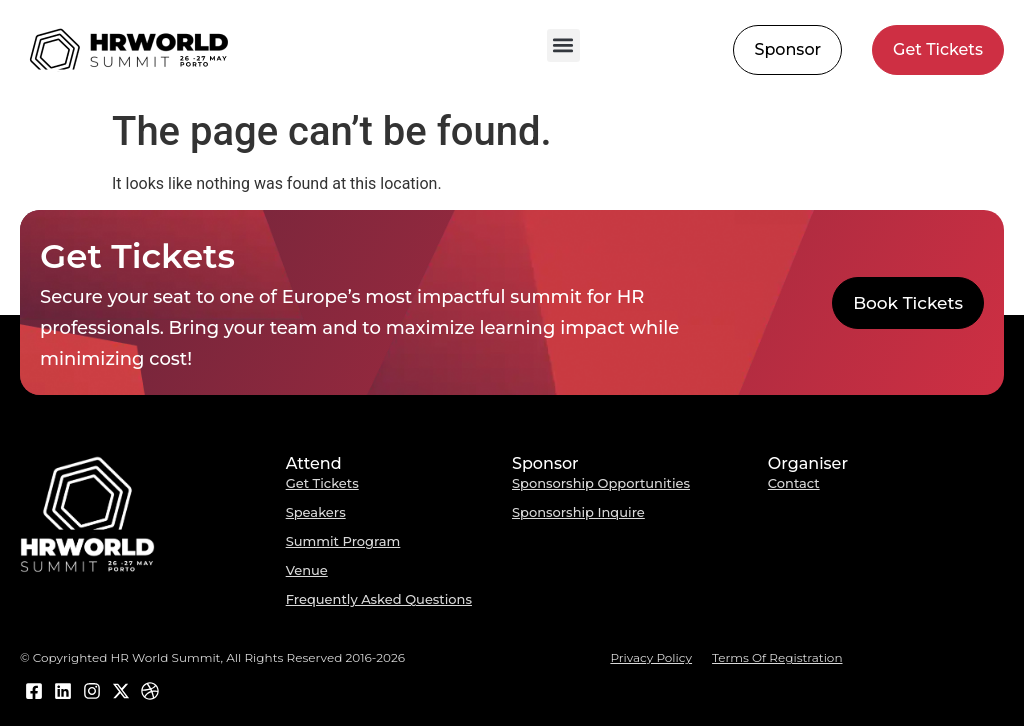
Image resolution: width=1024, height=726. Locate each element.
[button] (563, 45)
